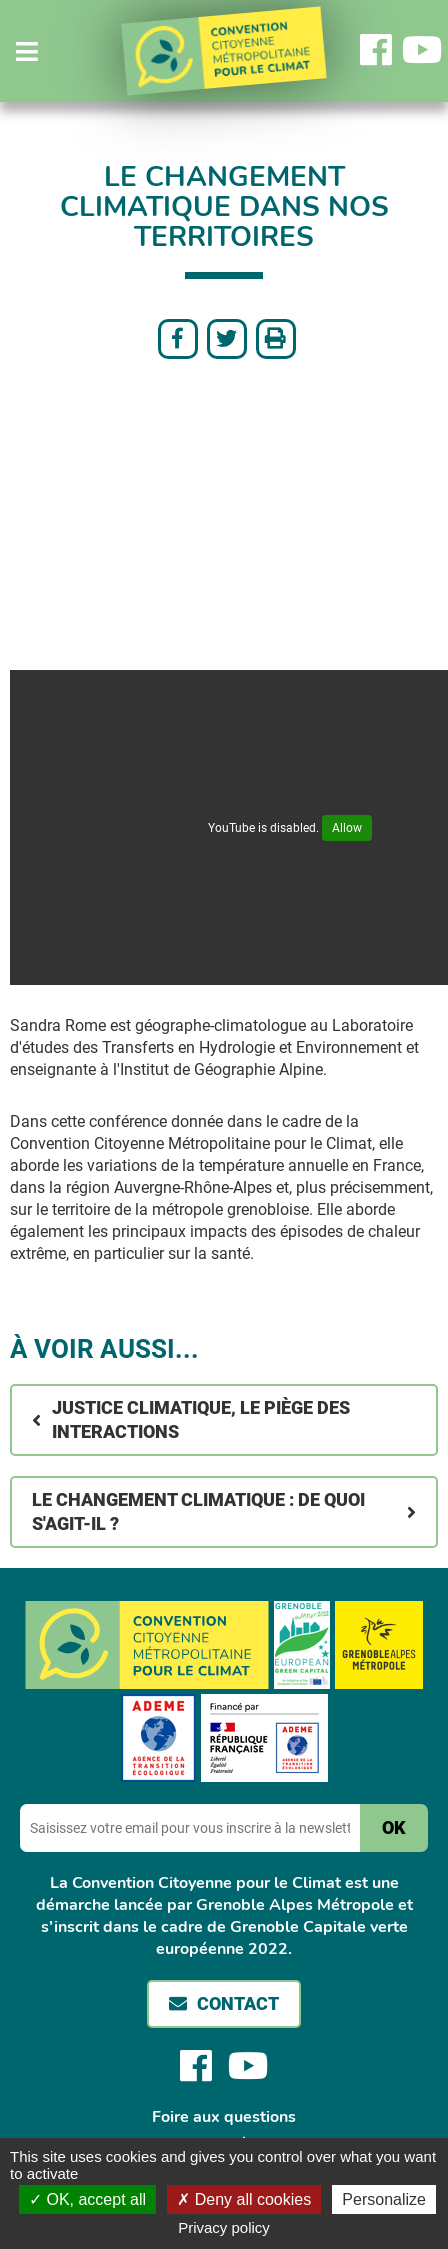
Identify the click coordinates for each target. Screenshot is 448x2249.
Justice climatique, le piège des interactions (201, 1419)
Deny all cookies (244, 2199)
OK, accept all (87, 2199)
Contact (238, 2003)
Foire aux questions (224, 2117)
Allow (347, 828)
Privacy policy (224, 2227)
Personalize (384, 2199)
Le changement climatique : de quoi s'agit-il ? (198, 1511)
